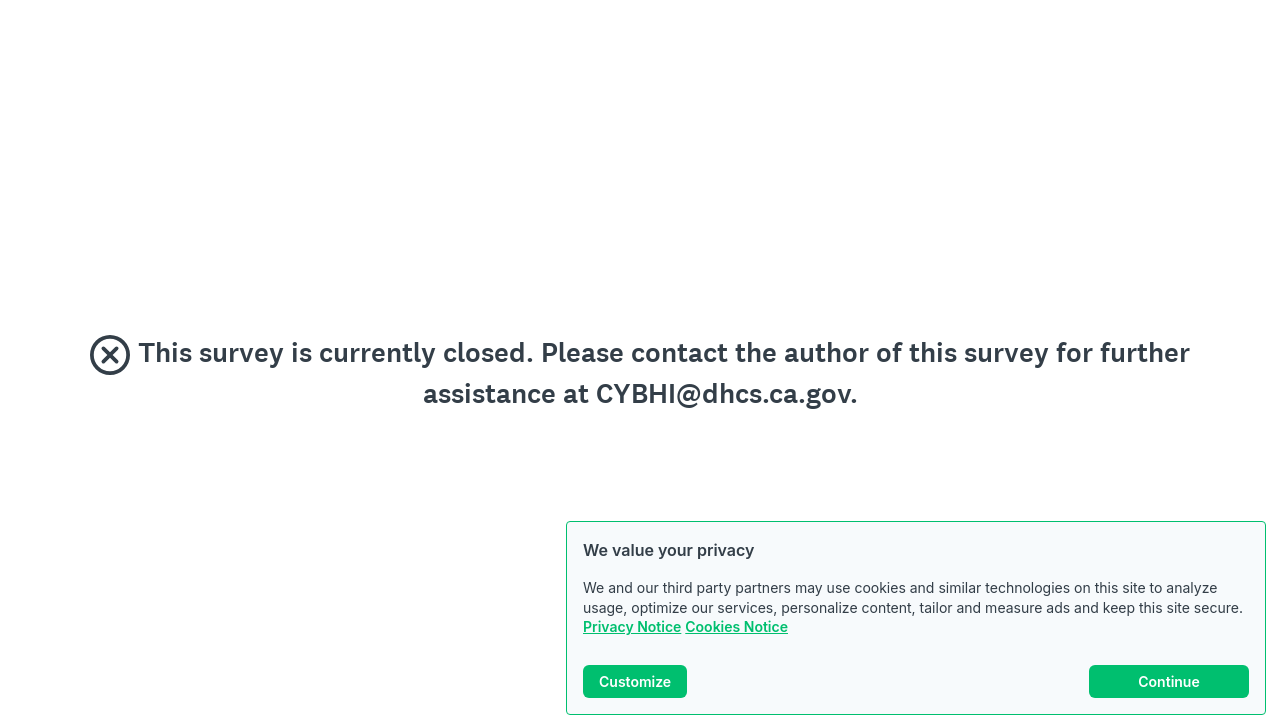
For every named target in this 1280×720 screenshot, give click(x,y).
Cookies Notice (736, 626)
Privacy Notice (632, 626)
